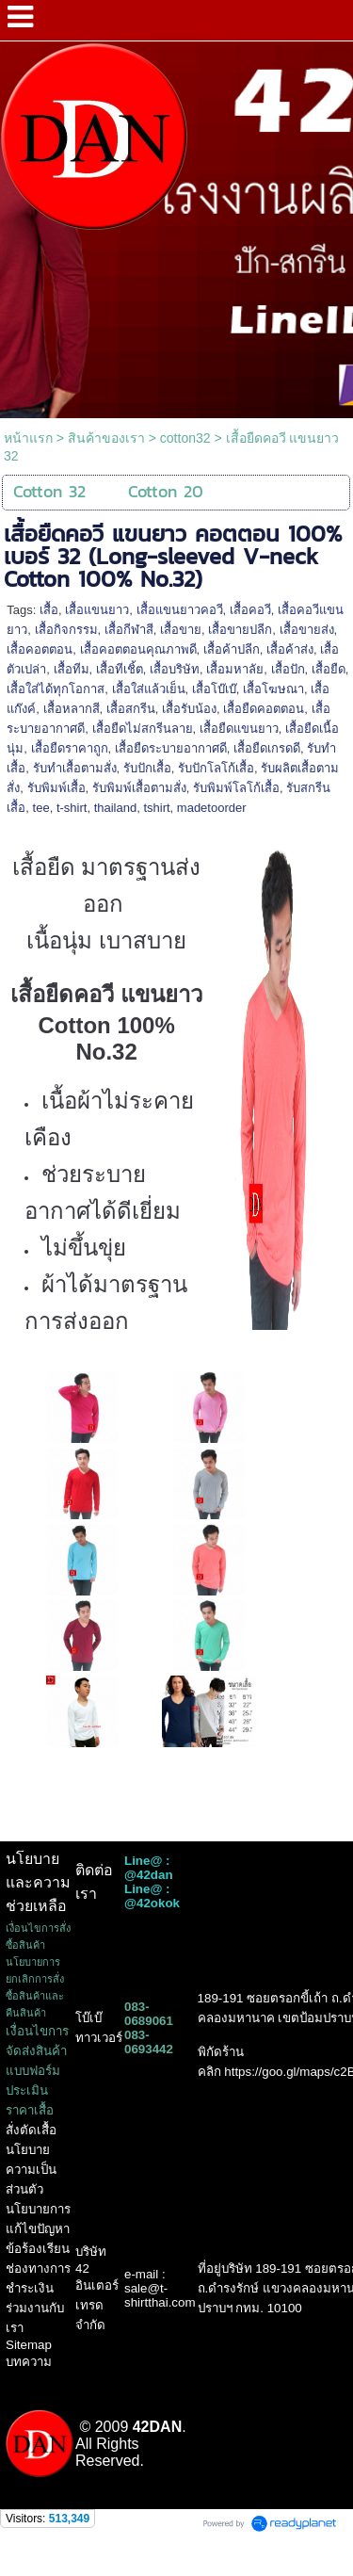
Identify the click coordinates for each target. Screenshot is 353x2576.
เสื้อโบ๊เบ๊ (214, 689)
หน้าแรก (28, 438)
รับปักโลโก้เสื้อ (216, 768)
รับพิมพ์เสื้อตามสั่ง (139, 788)
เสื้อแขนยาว (97, 610)
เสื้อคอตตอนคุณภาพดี (138, 649)
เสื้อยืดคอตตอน (263, 709)
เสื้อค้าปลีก (231, 649)
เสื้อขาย (180, 630)
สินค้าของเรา (106, 438)
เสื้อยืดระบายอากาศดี (171, 748)
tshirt (156, 808)
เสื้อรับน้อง (189, 709)
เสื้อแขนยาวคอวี (179, 610)
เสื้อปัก (288, 669)
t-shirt (72, 808)
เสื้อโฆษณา (273, 689)
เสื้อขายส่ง (307, 630)
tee (41, 808)
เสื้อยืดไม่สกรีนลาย (142, 728)
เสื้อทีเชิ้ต (119, 669)
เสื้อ (49, 610)
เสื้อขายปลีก (240, 630)
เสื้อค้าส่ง (289, 649)
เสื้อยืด (328, 669)
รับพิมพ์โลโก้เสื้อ (236, 788)
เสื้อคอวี (250, 610)
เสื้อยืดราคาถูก (69, 748)
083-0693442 (148, 2042)
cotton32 (185, 438)
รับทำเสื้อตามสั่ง (75, 768)
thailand (115, 808)
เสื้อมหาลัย (235, 669)
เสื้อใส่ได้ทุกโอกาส (55, 689)
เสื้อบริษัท (175, 669)
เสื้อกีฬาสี (128, 630)
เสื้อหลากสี (71, 709)
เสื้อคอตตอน (39, 649)
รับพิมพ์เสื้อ (56, 788)
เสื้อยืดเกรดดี (266, 748)
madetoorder (212, 808)
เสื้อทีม (71, 669)
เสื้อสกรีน (130, 709)
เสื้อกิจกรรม (66, 630)
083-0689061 (148, 2014)
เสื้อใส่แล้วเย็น (148, 689)
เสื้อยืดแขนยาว (239, 728)
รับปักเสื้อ (147, 768)
